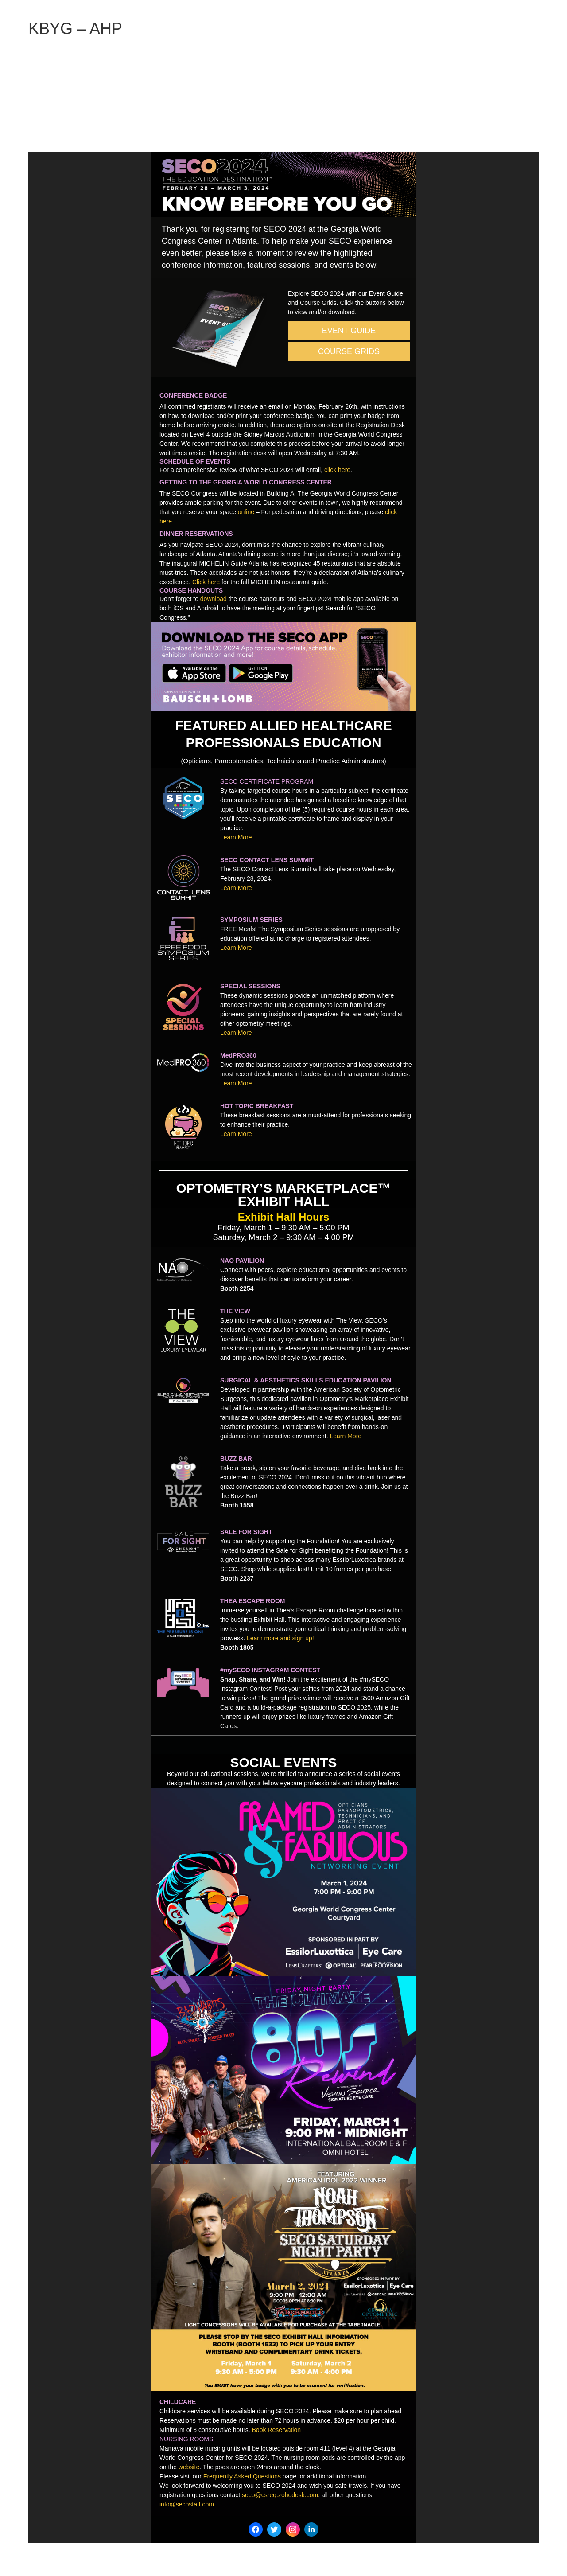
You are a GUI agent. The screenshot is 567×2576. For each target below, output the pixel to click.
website (189, 2467)
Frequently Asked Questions (242, 2476)
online (246, 511)
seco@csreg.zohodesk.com (280, 2494)
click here (337, 469)
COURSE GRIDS (349, 351)
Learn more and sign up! (280, 1638)
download (213, 598)
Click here (206, 581)
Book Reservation (276, 2429)
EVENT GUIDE (349, 330)
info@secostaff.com (186, 2504)
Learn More (236, 837)
